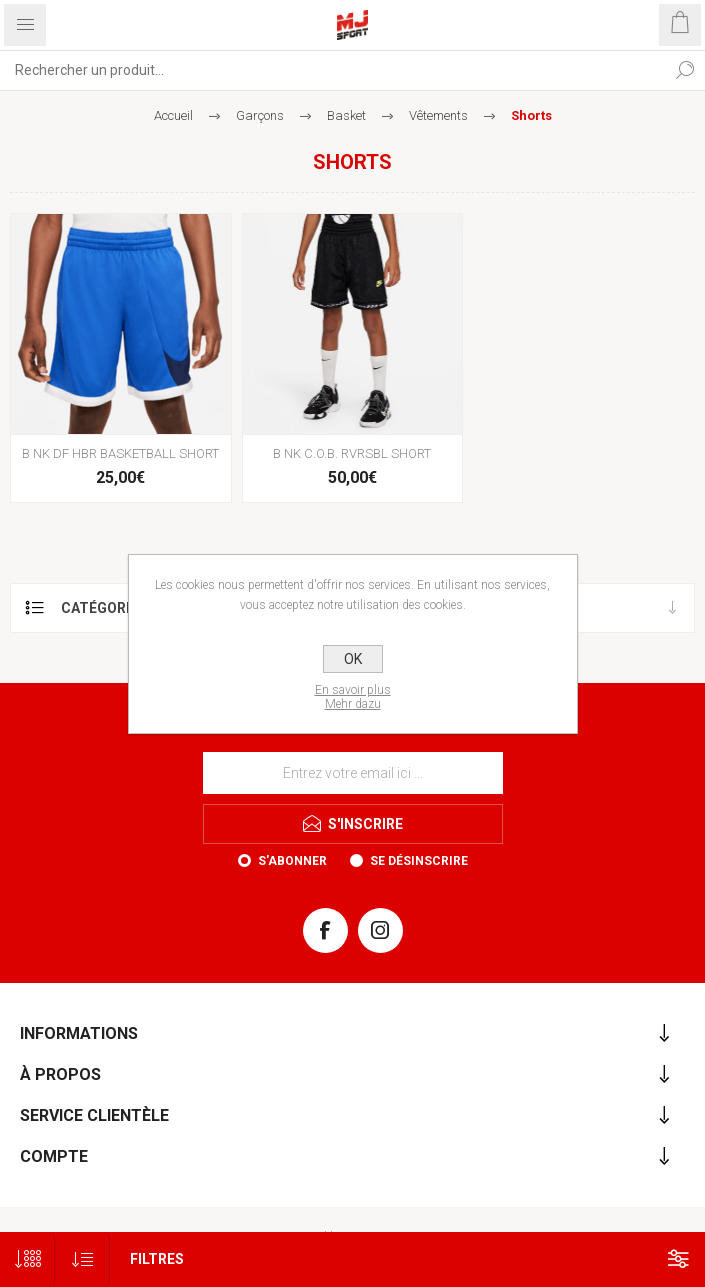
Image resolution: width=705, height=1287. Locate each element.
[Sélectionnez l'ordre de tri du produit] (82, 1259)
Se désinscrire (419, 861)
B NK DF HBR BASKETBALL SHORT (120, 453)
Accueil (173, 115)
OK (353, 659)
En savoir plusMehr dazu (353, 697)
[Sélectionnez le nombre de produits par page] (27, 1259)
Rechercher (685, 70)
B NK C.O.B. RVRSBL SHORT (352, 453)
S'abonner (292, 861)
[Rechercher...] (332, 70)
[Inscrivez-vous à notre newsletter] (353, 773)
